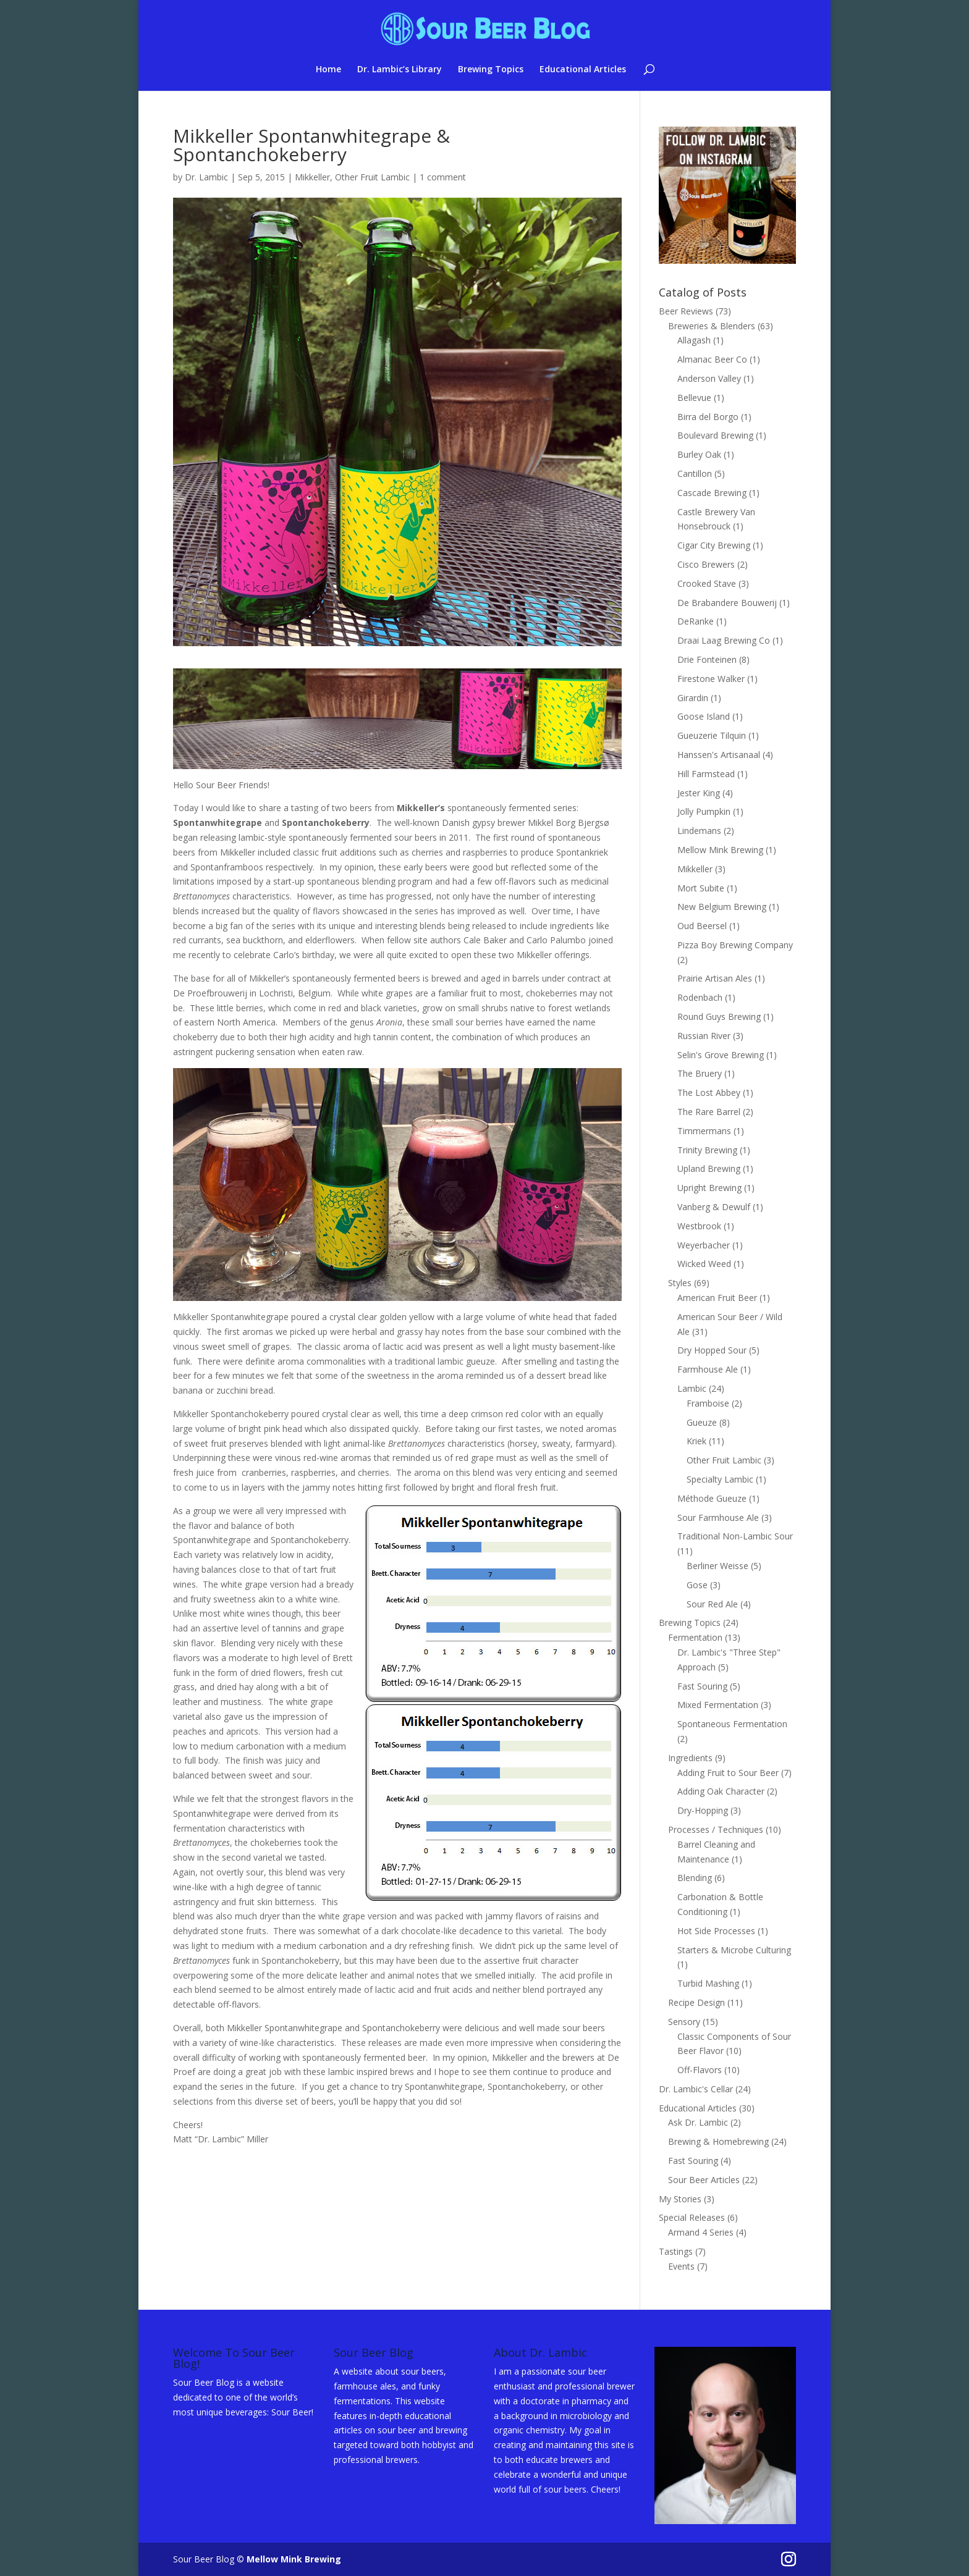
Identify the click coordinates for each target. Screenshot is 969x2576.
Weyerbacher (703, 1245)
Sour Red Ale (712, 1604)
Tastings (676, 2251)
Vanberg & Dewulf (713, 1207)
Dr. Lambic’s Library (399, 70)
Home (328, 70)
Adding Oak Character (720, 1791)
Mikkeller (312, 177)
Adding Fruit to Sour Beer (728, 1772)
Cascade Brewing (712, 493)
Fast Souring (702, 1686)
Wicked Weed (704, 1263)
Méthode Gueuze (712, 1498)
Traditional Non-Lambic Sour (735, 1536)
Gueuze (702, 1422)
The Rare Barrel (708, 1112)
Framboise (708, 1403)
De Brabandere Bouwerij (727, 602)
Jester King (698, 793)
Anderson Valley (709, 378)
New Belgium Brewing (721, 906)
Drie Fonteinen (707, 659)
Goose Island (703, 716)
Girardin (692, 698)
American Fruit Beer (717, 1297)
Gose (697, 1585)
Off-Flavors (699, 2070)
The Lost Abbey (708, 1092)
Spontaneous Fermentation (732, 1724)
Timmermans (704, 1131)
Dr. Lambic (206, 177)
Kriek (696, 1441)
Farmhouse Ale (707, 1369)
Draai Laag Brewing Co (723, 640)
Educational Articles (583, 70)
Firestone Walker (711, 678)
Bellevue (694, 397)
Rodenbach (699, 997)
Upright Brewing (709, 1187)
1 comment (443, 177)
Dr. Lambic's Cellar (696, 2089)
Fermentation (695, 1637)
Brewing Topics (490, 70)
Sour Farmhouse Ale (718, 1517)
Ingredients (690, 1758)
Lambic (691, 1388)
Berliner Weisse (717, 1566)
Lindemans (699, 830)
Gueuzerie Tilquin (711, 735)
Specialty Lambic (720, 1479)
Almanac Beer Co (712, 359)
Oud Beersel (702, 926)
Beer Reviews (686, 311)
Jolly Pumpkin (703, 811)
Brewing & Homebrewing (718, 2141)
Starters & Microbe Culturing (734, 1950)
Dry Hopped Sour (712, 1350)
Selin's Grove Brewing (720, 1055)
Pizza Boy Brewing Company (735, 945)
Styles (680, 1283)
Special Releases (692, 2217)
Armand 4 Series (701, 2232)
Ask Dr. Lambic (698, 2122)
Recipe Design (696, 2002)
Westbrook (699, 1226)
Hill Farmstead (706, 774)
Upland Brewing (708, 1168)
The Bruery (699, 1073)
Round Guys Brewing (719, 1016)
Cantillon (694, 473)
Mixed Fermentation (717, 1705)
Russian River (703, 1036)
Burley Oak (699, 454)
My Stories (680, 2199)
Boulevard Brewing (715, 435)
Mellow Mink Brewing (720, 850)
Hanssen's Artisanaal (718, 754)
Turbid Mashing (708, 1983)
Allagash (694, 340)
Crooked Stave (706, 583)
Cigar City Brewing (713, 545)
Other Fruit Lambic (372, 177)
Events (681, 2266)
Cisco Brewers (706, 564)
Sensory (684, 2021)
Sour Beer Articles (704, 2180)
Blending (694, 1878)
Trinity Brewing (707, 1150)
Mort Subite (700, 888)
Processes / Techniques (715, 1829)
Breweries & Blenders (711, 326)
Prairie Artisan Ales (714, 978)
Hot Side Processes (716, 1931)
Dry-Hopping (702, 1810)
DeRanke (695, 621)
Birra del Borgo (707, 417)
